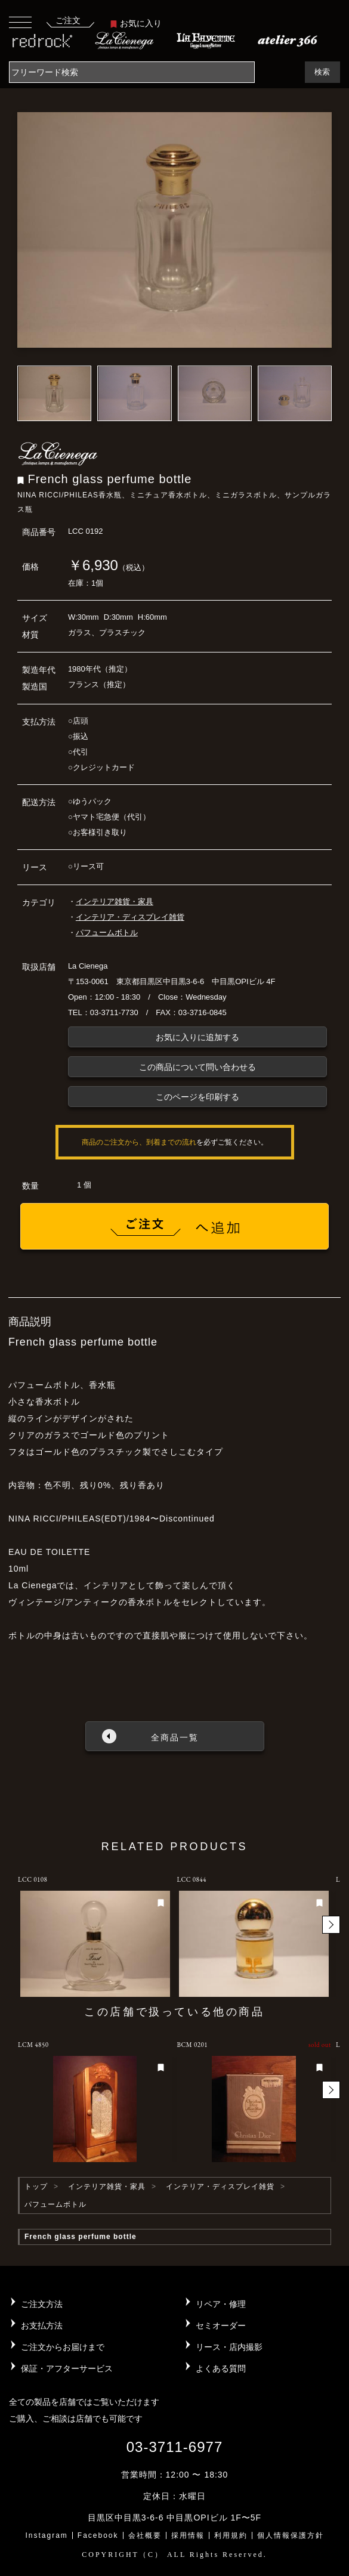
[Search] (132, 72)
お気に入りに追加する (197, 1037)
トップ (36, 2186)
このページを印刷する (197, 1097)
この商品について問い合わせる (197, 1067)
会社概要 (145, 2535)
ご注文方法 (42, 2304)
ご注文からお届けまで (62, 2347)
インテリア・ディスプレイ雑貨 (130, 917)
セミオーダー (221, 2325)
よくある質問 (221, 2368)
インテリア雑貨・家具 (114, 901)
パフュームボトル (107, 932)
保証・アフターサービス (67, 2368)
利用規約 (231, 2535)
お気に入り (136, 23)
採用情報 (188, 2535)
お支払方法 (42, 2325)
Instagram (46, 2535)
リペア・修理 (221, 2304)
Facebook (98, 2535)
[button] (331, 1925)
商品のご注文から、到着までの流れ (139, 1142)
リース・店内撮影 (229, 2347)
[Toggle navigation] (20, 22)
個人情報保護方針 (290, 2535)
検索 (322, 71)
